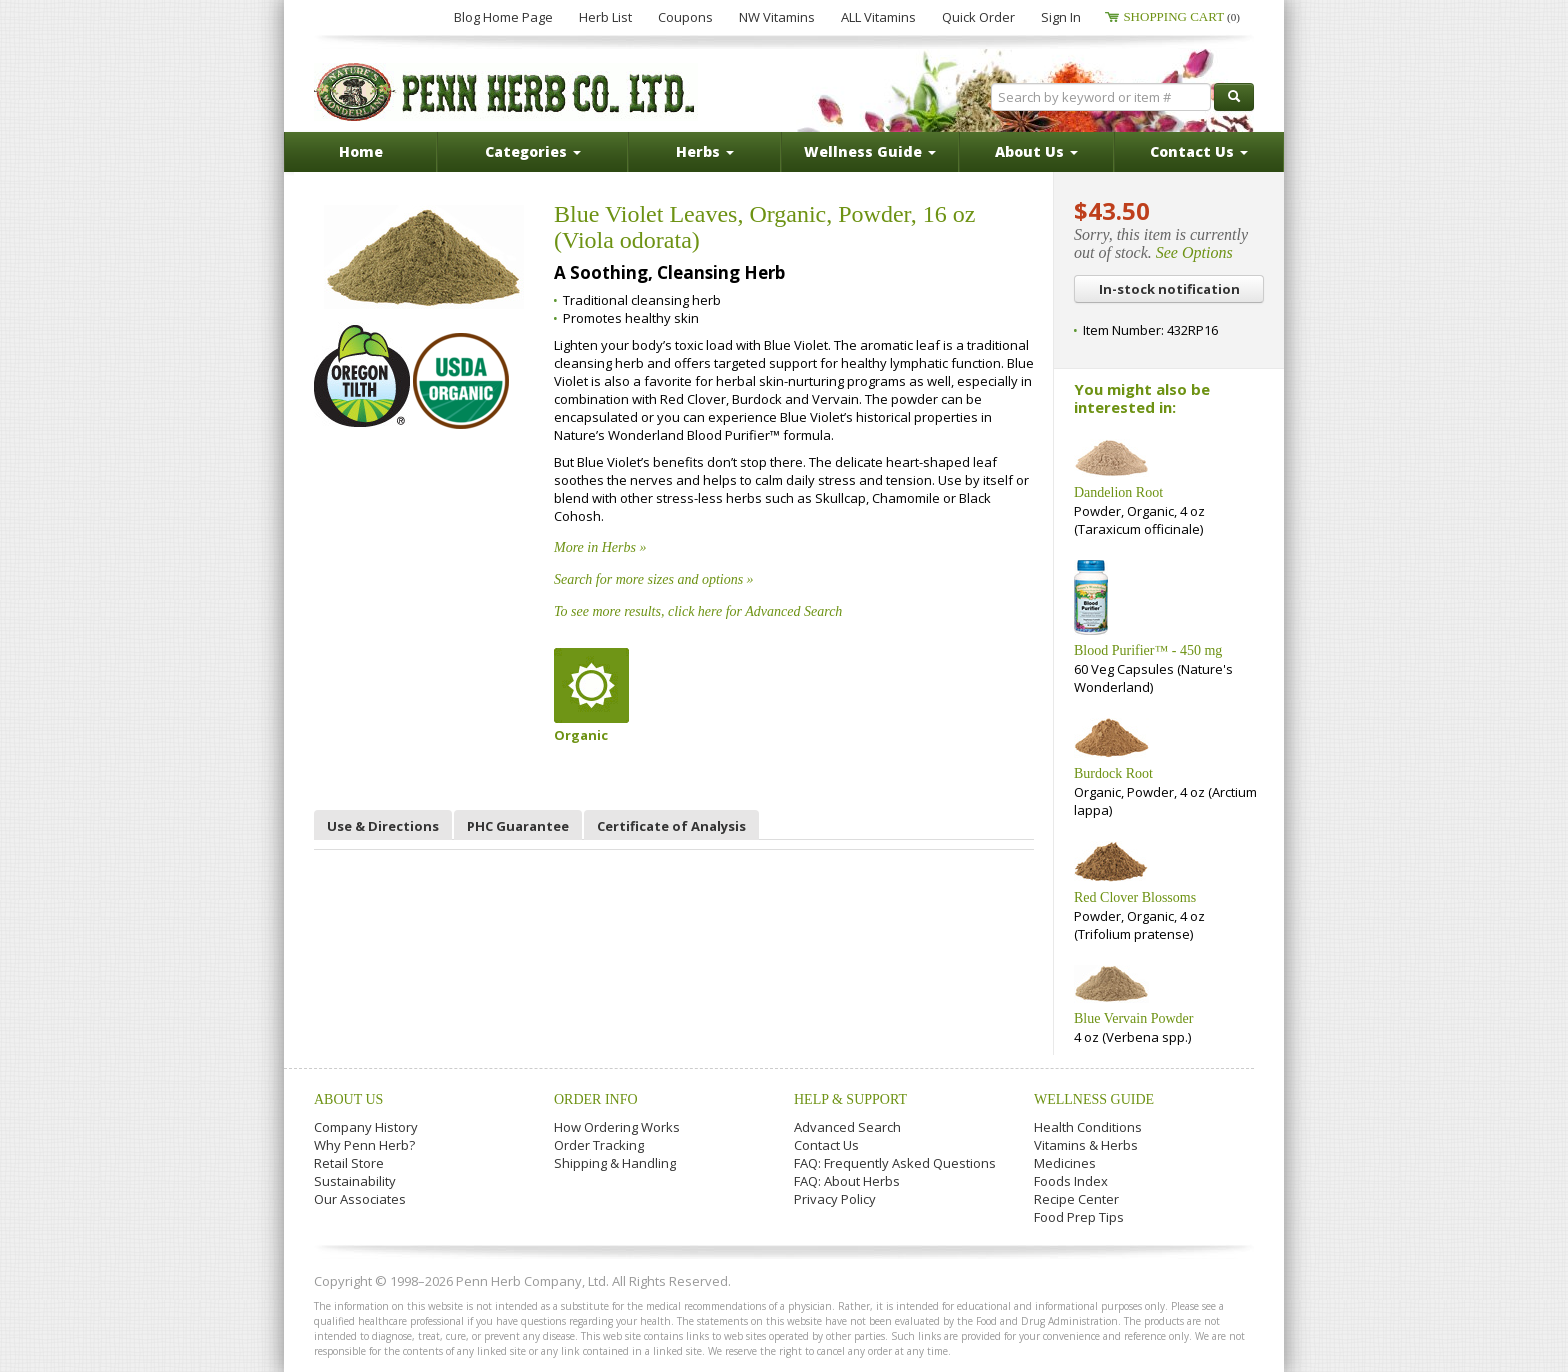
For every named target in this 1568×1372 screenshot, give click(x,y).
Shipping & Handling (615, 1163)
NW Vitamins (777, 17)
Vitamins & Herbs (1086, 1145)
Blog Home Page (503, 17)
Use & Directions (383, 826)
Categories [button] (533, 151)
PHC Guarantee (518, 826)
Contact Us (826, 1145)
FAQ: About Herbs (847, 1181)
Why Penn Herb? (364, 1145)
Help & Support (850, 1099)
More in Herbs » (600, 547)
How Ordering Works (617, 1127)
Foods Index (1071, 1181)
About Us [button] (1036, 151)
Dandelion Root (1118, 492)
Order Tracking (599, 1145)
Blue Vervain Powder (1134, 1018)
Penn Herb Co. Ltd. (506, 92)
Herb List (605, 17)
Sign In (1061, 17)
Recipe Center (1076, 1199)
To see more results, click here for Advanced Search (698, 611)
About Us (348, 1099)
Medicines (1065, 1163)
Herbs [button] (705, 151)
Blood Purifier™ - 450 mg (1148, 650)
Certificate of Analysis (671, 826)
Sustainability (355, 1181)
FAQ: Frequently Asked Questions (895, 1163)
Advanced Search (847, 1127)
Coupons (685, 17)
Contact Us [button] (1199, 151)
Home (361, 151)
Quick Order (978, 17)
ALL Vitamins (878, 17)
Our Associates (360, 1199)
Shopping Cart (1181, 16)
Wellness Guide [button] (870, 151)
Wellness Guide (1094, 1099)
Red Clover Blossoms (1135, 897)
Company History (366, 1127)
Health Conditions (1088, 1127)
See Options (1194, 252)
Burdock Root (1113, 773)
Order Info (596, 1099)
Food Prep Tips (1079, 1217)
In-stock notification (1169, 289)
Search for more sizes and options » (654, 579)
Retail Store (349, 1163)
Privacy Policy (835, 1199)
